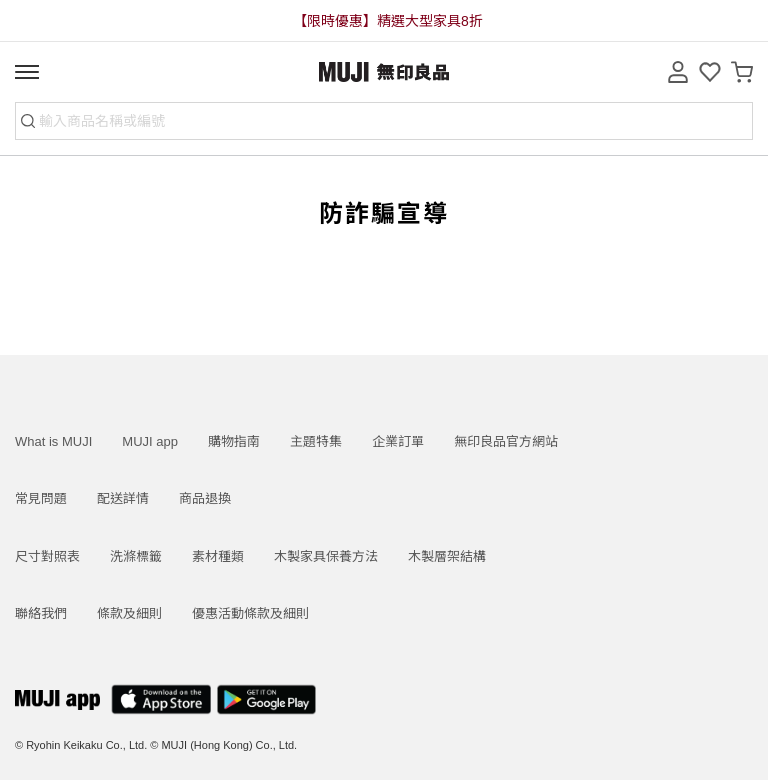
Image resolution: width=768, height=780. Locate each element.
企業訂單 (398, 441)
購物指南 (234, 441)
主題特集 (316, 441)
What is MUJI (53, 441)
